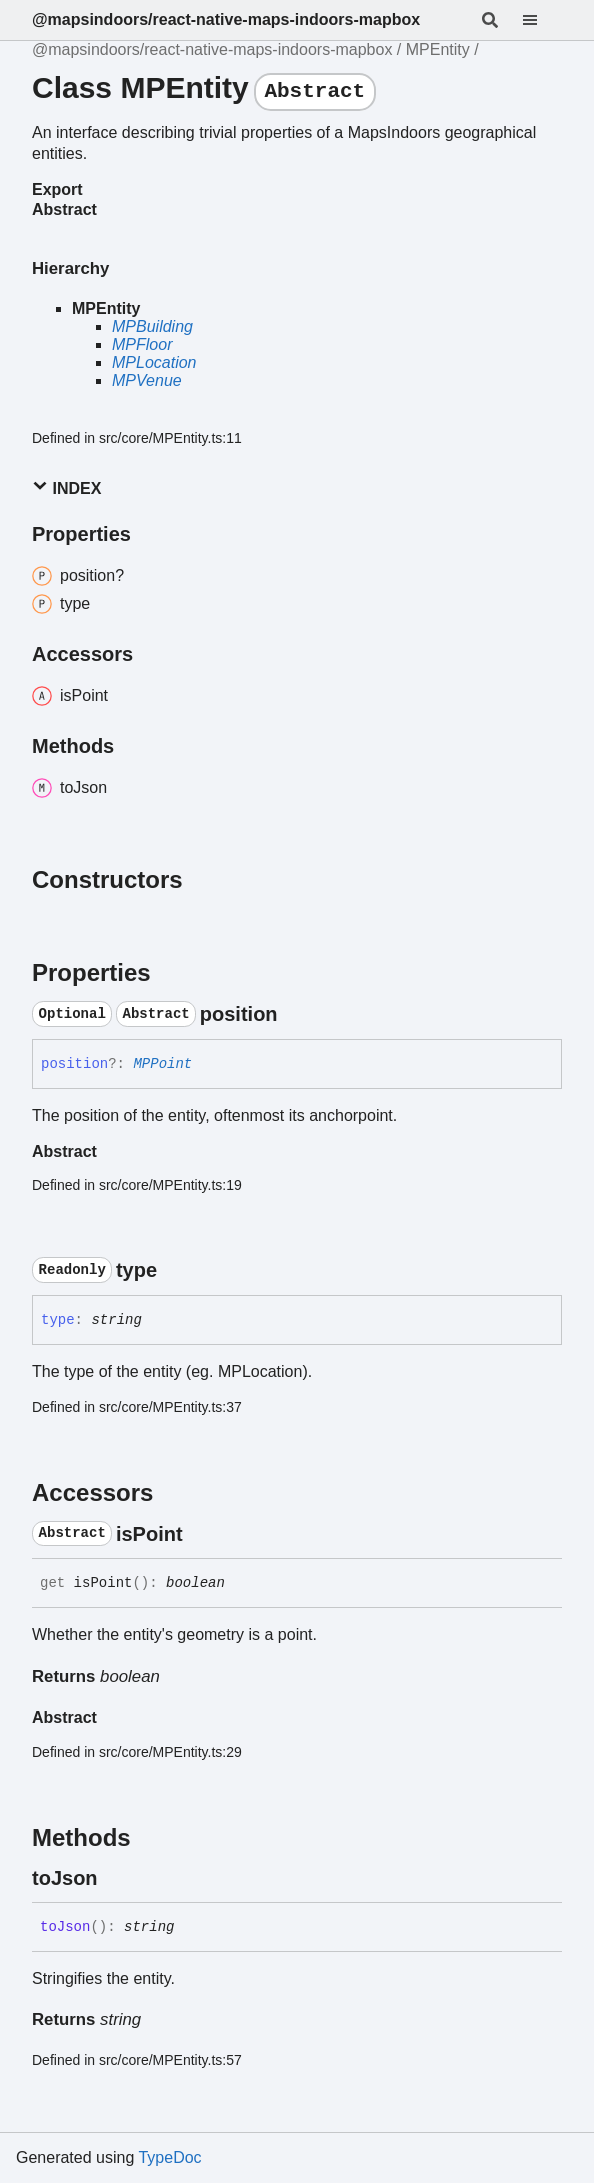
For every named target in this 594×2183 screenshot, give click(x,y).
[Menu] (542, 20)
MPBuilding (152, 326)
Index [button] (66, 487)
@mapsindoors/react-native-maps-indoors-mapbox (226, 19)
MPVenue (147, 380)
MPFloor (142, 344)
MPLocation (154, 362)
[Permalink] (296, 1014)
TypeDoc (169, 2157)
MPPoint (162, 1064)
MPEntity (438, 49)
